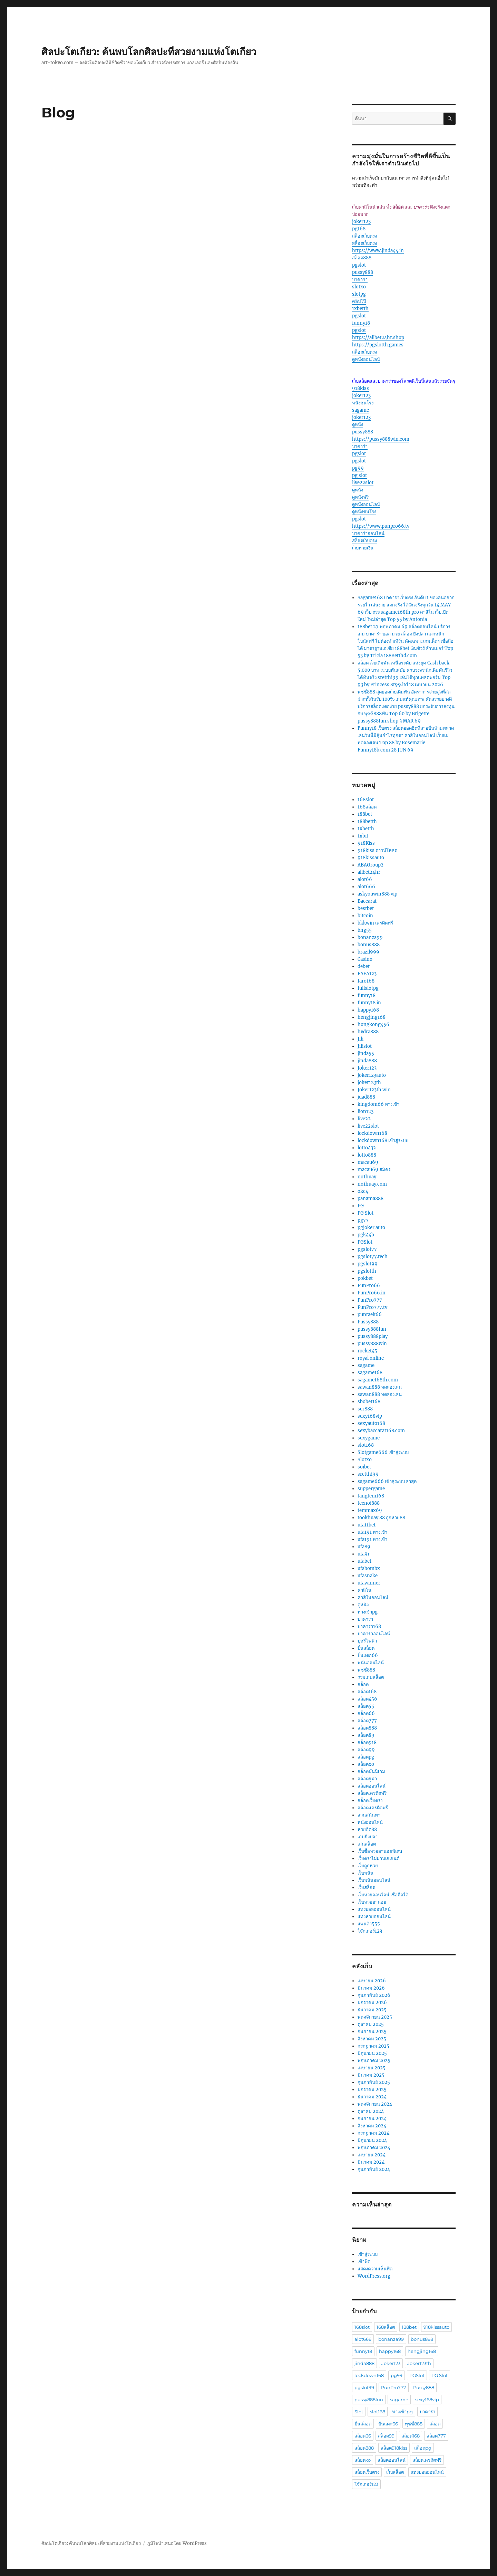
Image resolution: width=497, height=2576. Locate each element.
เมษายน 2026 (372, 1981)
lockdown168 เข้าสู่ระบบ (383, 1140)
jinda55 (366, 1053)
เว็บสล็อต (366, 1887)
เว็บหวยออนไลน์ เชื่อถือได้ (383, 1895)
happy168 (368, 1010)
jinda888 (367, 1061)
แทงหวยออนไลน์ (374, 1916)
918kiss (360, 388)
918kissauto (371, 858)
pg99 (358, 468)
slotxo (359, 287)
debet (364, 966)
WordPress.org (374, 2276)
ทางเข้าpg (368, 1612)
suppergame (371, 1489)
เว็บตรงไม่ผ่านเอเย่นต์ (378, 1858)
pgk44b (366, 1235)
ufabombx (369, 1568)
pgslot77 (367, 1249)
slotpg (359, 294)
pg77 (363, 1220)
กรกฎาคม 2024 (373, 2133)
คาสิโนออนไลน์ (373, 1597)
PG (361, 1206)
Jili (360, 1039)
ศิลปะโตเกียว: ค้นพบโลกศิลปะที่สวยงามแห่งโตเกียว (148, 52)
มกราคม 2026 (372, 2002)
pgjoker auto (371, 1227)
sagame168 (370, 1373)
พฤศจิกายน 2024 (375, 2104)
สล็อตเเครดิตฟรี (373, 1808)
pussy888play (373, 1336)
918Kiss (366, 843)
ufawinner (369, 1583)
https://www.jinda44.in (378, 250)
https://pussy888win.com (380, 439)
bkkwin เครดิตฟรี (375, 923)
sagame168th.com (378, 1380)
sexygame (369, 1438)
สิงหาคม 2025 (372, 2039)
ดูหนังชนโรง (364, 512)
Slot (358, 2411)
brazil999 (368, 952)
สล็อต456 (367, 1699)
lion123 (365, 1111)
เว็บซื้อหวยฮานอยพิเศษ (380, 1851)
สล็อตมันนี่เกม (371, 1771)
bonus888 (369, 945)
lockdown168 (372, 1133)
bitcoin (365, 916)
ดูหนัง (357, 425)
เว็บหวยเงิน (362, 548)
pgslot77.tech (373, 1257)
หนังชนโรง (362, 403)
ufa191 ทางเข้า (372, 1532)
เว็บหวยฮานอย (372, 1902)
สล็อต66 (366, 1713)
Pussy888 (368, 1322)
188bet (365, 814)
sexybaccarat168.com (381, 1431)
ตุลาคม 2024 (371, 2111)
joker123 (361, 221)
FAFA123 (367, 974)
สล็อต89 (366, 1735)
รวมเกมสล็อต (371, 1677)
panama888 (370, 1198)
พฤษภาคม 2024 (374, 2148)
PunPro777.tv (372, 1307)
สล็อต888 (361, 258)
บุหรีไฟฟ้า (367, 1641)
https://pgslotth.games (377, 345)
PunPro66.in (372, 1293)
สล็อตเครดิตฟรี (372, 1793)
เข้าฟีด (364, 2261)
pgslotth (367, 1271)
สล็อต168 (367, 1692)
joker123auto (372, 1075)
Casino (365, 959)
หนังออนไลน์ (370, 1822)
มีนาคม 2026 (371, 1988)
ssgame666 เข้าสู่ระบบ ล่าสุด (387, 1481)
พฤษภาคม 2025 (374, 2060)
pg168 (359, 229)
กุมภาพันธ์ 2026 (374, 1995)
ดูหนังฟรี (360, 497)
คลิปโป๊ (359, 301)
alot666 (366, 887)
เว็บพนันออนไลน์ (374, 1880)
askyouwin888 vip (377, 894)
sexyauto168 (371, 1423)
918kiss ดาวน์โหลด (377, 850)
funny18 (361, 323)
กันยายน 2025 (372, 2031)
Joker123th (419, 2363)
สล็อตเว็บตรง (364, 236)
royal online (371, 1358)
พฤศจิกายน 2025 (375, 2017)
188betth (367, 821)
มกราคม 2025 (372, 2090)
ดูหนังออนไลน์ (366, 359)
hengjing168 (372, 1017)
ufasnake (368, 1576)
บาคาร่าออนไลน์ (368, 533)
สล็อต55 (366, 1706)
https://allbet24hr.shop (378, 338)
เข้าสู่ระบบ (368, 2254)
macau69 (368, 1162)
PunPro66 (369, 1286)
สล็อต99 (366, 1750)
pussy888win (372, 1344)
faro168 (366, 981)
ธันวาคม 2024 (372, 2097)
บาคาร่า (360, 280)
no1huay (367, 1177)
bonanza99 (370, 937)
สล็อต (363, 1684)
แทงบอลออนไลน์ (374, 1909)
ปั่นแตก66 (368, 1655)
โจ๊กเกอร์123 (370, 1931)
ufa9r (364, 1554)
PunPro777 (370, 1300)
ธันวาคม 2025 (372, 2010)
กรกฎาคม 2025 (373, 2046)
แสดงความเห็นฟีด (375, 2269)
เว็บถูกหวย (368, 1866)
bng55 (365, 930)
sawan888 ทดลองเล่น (380, 1387)
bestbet (366, 908)
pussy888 (362, 272)
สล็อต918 (367, 1742)
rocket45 (367, 1351)
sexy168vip (370, 1416)
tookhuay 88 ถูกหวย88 (381, 1518)
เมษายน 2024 (372, 2155)
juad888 (366, 1097)
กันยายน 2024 (372, 2119)
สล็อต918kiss (394, 2448)
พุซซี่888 (366, 1670)
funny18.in (369, 1003)
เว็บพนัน (365, 1873)
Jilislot (365, 1046)
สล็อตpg (366, 1757)
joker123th (369, 1082)
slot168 (366, 1445)
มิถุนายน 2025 (372, 2053)
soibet (364, 1467)
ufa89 (364, 1547)
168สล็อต (367, 807)
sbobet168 (369, 1402)
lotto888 (367, 1155)
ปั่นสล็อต (366, 1648)
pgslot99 (368, 1264)
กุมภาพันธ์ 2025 (374, 2082)
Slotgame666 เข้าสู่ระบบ (383, 1452)
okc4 (363, 1191)
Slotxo (365, 1460)
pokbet (365, 1278)
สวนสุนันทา (369, 1815)
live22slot (362, 483)
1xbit (363, 836)
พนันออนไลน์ (371, 1663)
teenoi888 (369, 1503)
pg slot (359, 475)
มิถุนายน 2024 (372, 2140)
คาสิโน (364, 1590)
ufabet (364, 1561)
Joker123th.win (374, 1090)
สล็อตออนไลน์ (372, 1786)
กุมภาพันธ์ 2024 (374, 2169)
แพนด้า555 (369, 1924)
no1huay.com (372, 1184)
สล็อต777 (367, 1721)
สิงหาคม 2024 (372, 2126)
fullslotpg (368, 988)
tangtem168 (371, 1496)
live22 (364, 1119)
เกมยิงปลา (368, 1837)
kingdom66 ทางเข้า (378, 1104)
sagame (360, 410)
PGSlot (365, 1242)
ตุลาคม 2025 (371, 2024)
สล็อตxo (366, 1764)
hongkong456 (373, 1024)
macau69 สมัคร (374, 1169)
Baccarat (367, 901)
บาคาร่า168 (369, 1626)
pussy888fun (372, 1329)
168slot (366, 800)
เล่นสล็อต (367, 1844)
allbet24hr (369, 872)
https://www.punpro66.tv (380, 526)
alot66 (365, 879)
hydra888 (368, 1032)
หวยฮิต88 (367, 1829)
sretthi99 (368, 1474)
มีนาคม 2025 (371, 2075)
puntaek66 (370, 1315)
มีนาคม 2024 (371, 2162)
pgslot (359, 265)
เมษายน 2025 (372, 2068)
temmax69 (370, 1510)
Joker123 (367, 1068)
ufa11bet (367, 1525)
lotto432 (367, 1148)
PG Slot (365, 1213)
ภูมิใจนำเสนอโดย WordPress (177, 2543)
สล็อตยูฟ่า (367, 1779)
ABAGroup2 (370, 865)
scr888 (365, 1409)
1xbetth (360, 309)
